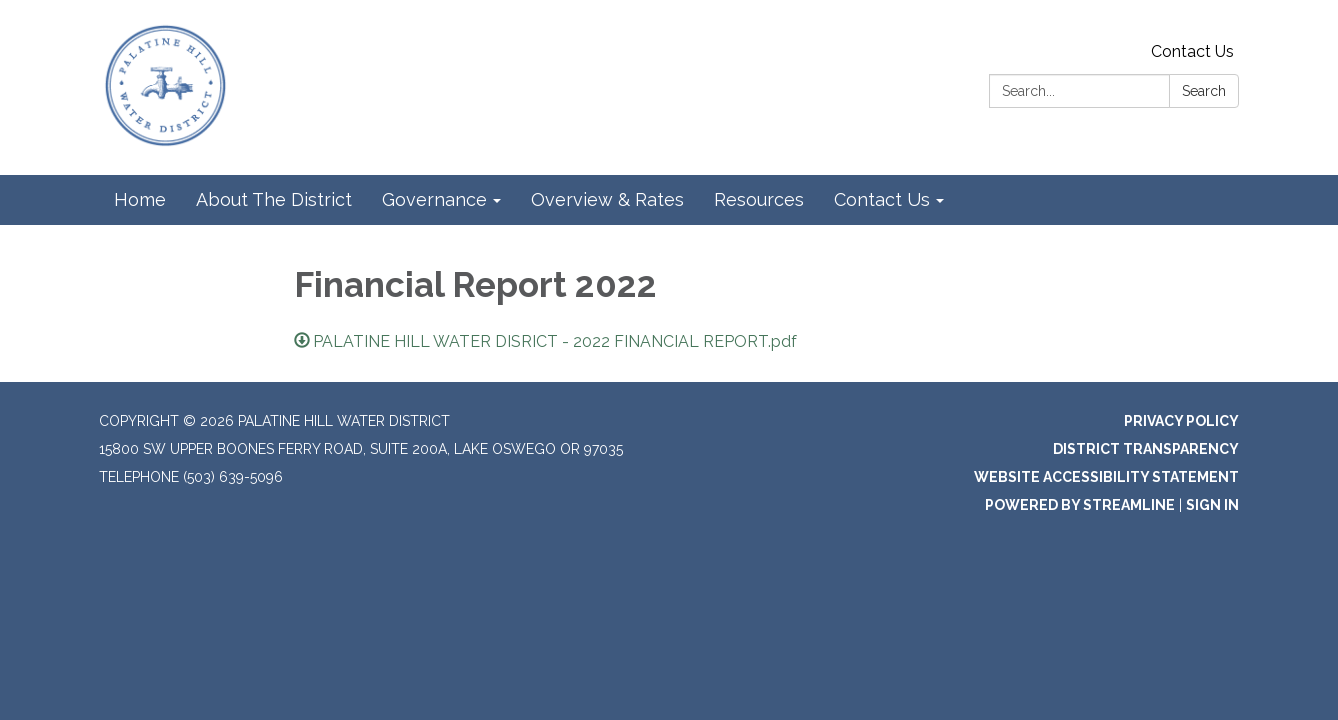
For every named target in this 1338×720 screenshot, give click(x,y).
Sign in (1212, 505)
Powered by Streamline (1080, 505)
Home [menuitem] (140, 199)
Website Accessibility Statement (1106, 477)
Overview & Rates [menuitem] (607, 199)
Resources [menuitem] (759, 199)
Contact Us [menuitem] (882, 199)
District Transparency (1146, 449)
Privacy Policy (1181, 421)
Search (1204, 91)
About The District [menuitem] (274, 199)
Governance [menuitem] (434, 199)
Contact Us (1192, 51)
